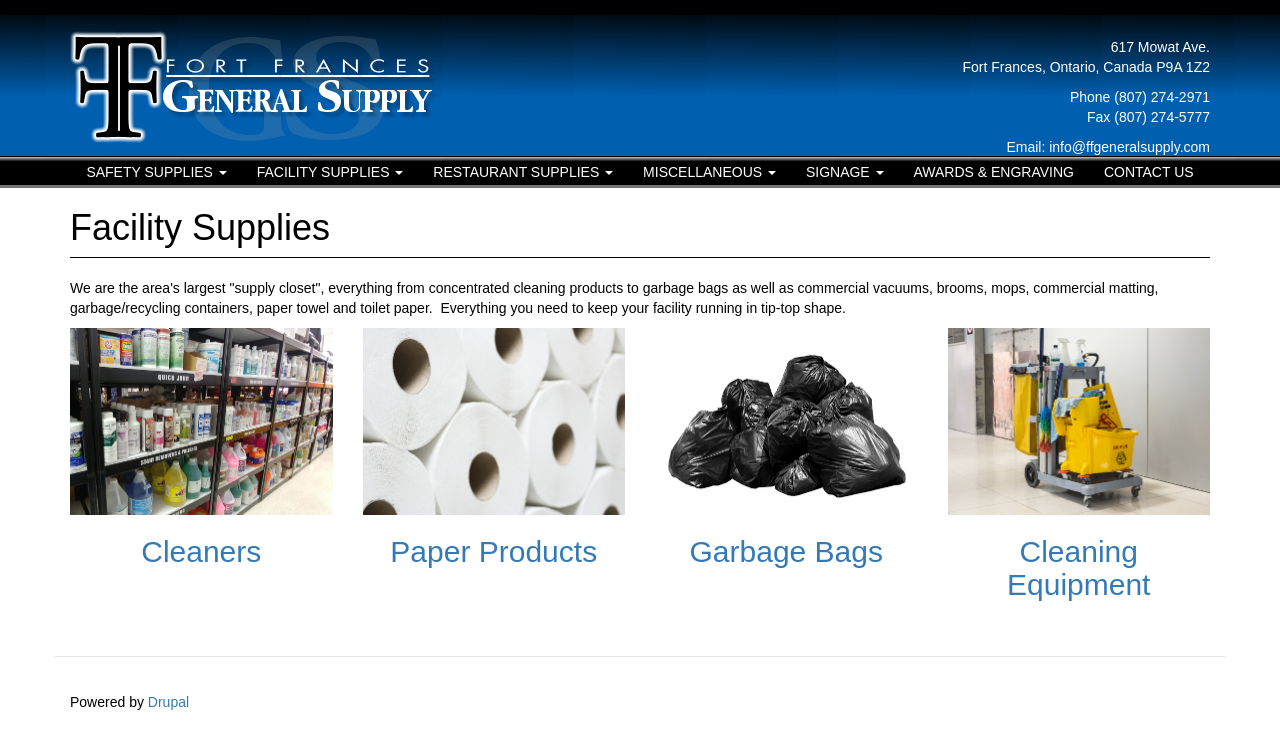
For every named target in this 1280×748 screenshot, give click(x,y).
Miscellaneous (709, 172)
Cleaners (201, 551)
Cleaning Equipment (1078, 568)
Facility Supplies (330, 172)
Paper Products (493, 551)
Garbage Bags (786, 551)
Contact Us (1149, 172)
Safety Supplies (156, 172)
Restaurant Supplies (523, 172)
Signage (845, 172)
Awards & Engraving (993, 172)
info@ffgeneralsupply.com (1129, 147)
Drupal (168, 702)
